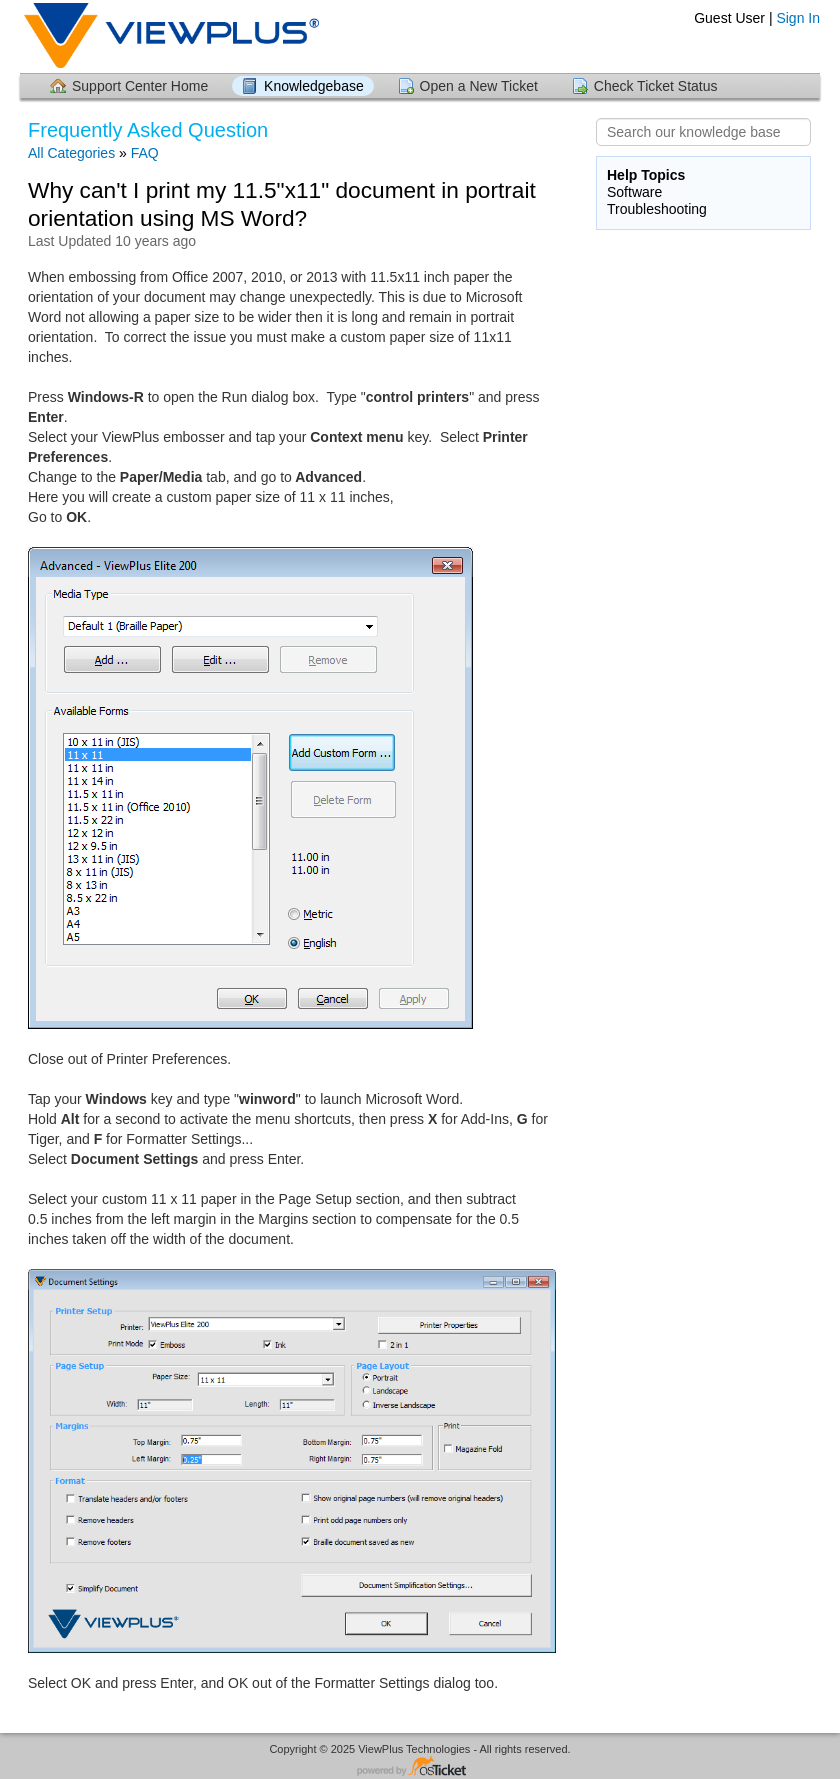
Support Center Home (140, 86)
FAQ (145, 153)
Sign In (798, 18)
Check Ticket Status (656, 86)
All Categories (71, 153)
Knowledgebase (314, 86)
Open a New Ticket (479, 86)
